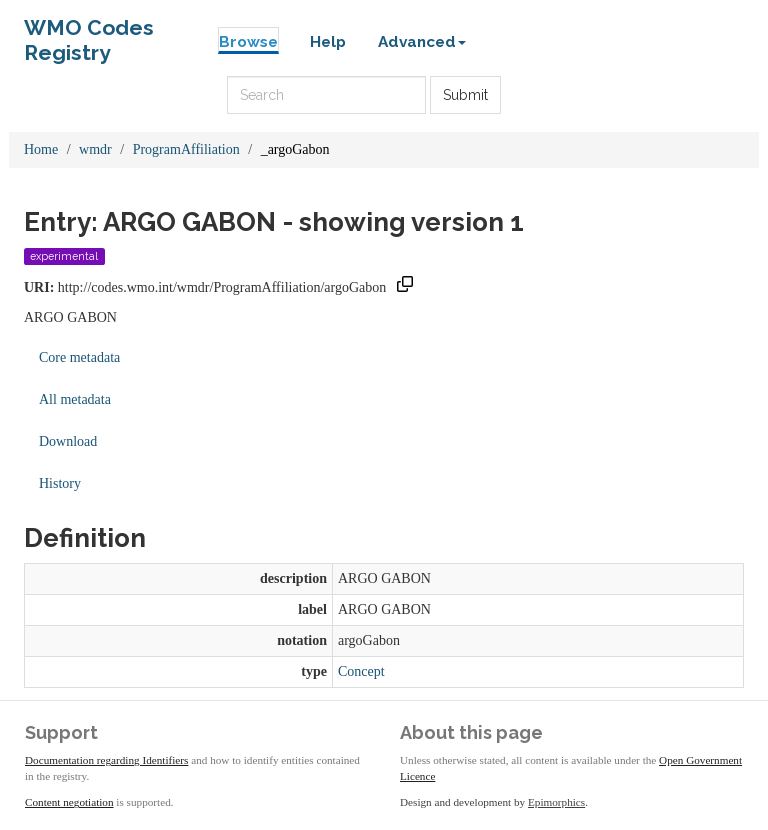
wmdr (95, 149)
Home (41, 149)
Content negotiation (69, 802)
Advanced (422, 42)
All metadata (75, 399)
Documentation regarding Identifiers (106, 760)
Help (328, 42)
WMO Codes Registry (89, 32)
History (60, 483)
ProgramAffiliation (186, 149)
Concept (361, 671)
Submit (465, 95)
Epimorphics (556, 802)
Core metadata (79, 357)
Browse (248, 42)
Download (68, 441)
